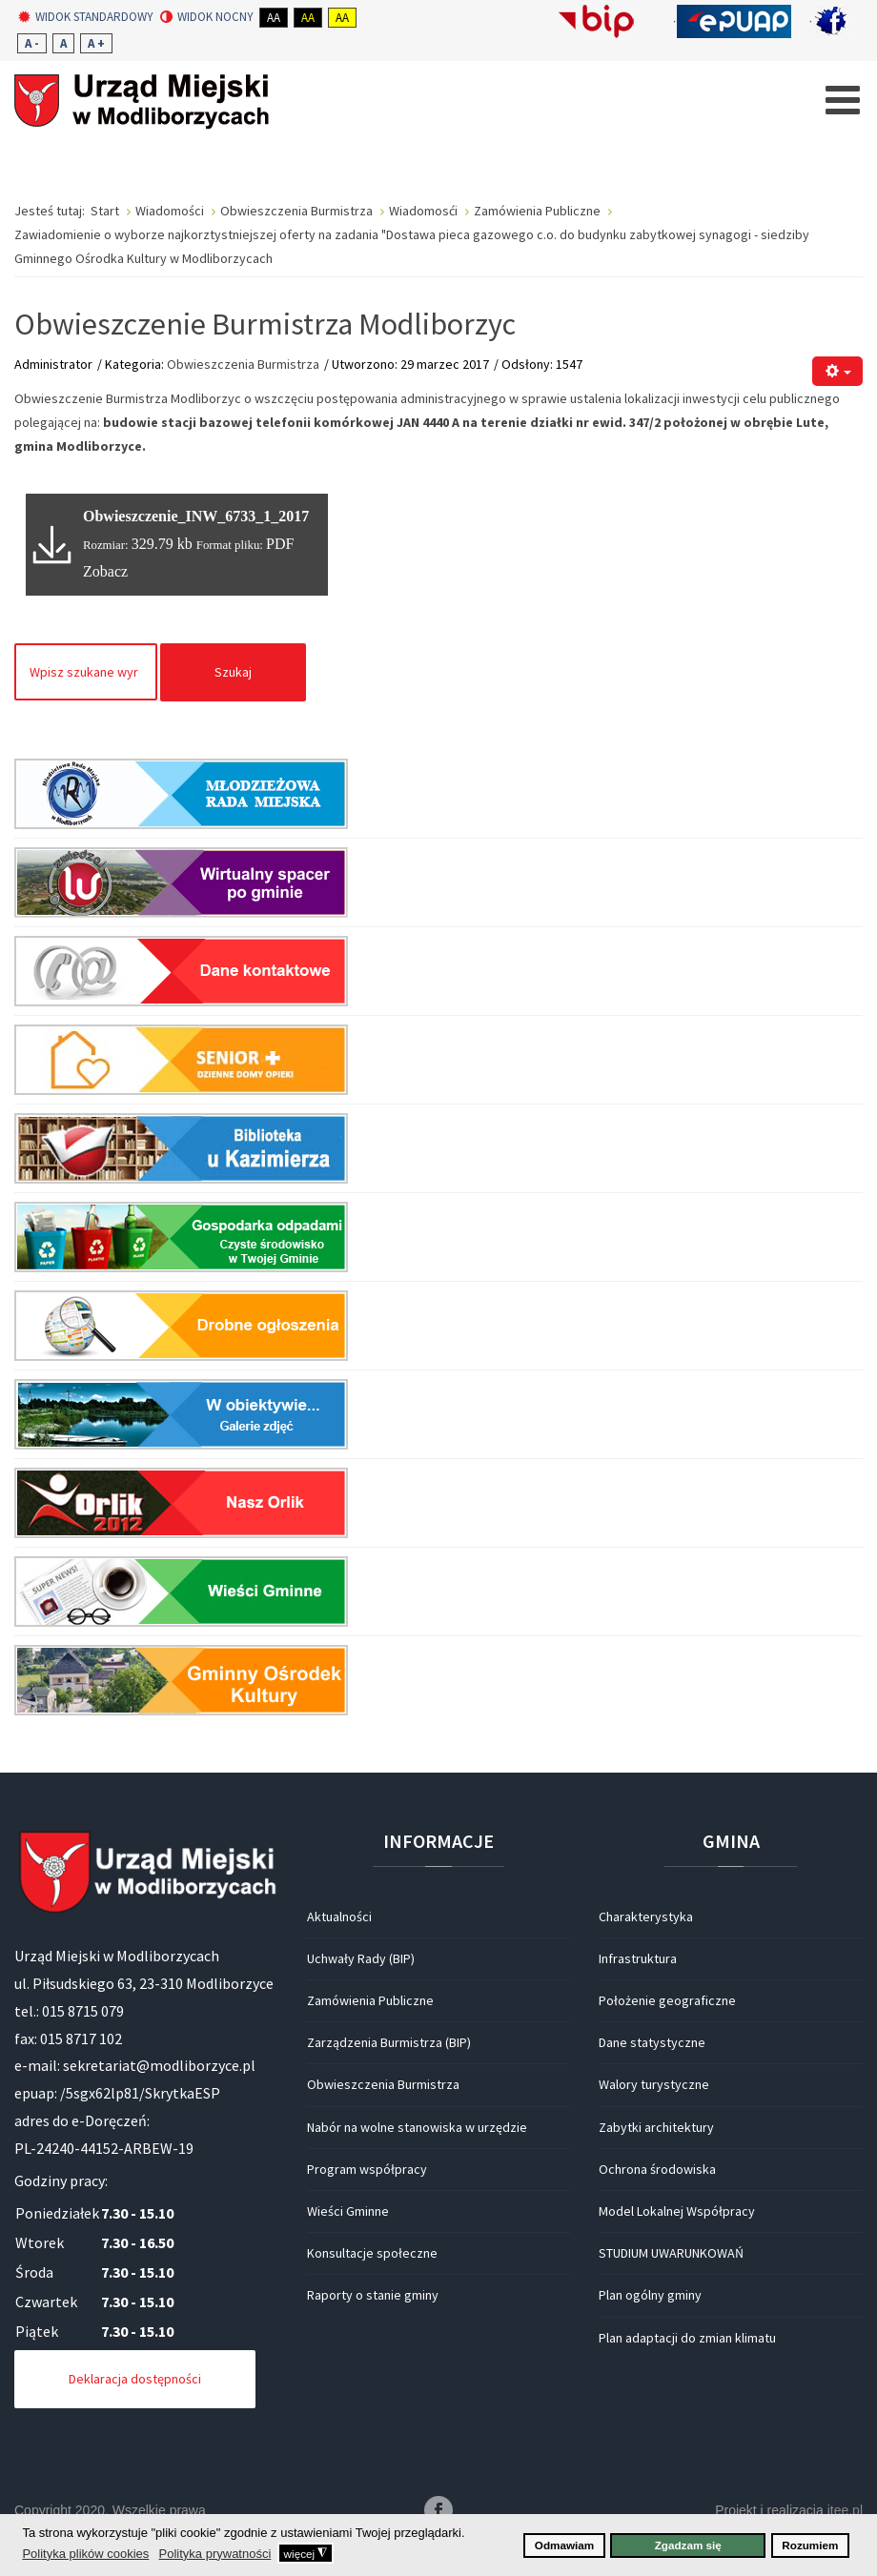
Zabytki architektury (656, 2127)
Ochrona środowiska (657, 2169)
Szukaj (233, 671)
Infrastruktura (638, 1958)
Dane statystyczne (652, 2042)
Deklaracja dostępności (135, 2378)
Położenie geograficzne (667, 2000)
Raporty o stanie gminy (372, 2294)
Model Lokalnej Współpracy (677, 2211)
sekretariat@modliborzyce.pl (159, 2065)
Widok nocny (207, 17)
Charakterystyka (646, 1916)
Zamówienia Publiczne (370, 2000)
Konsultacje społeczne (372, 2253)
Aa (273, 18)
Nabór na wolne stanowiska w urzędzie (417, 2127)
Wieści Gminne (348, 2211)
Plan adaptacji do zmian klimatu (687, 2337)
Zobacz (105, 571)
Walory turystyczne (654, 2084)
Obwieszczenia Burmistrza (243, 364)
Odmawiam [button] (564, 2545)
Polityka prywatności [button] (215, 2553)
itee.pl (845, 2510)
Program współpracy (367, 2169)
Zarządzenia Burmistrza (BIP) (389, 2042)
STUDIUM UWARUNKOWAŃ (671, 2253)
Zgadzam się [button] (688, 2545)
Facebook (438, 2510)
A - (32, 43)
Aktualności (339, 1916)
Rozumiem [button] (810, 2545)
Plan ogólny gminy (650, 2294)
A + (96, 43)
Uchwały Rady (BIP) (361, 1958)
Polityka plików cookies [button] (85, 2553)
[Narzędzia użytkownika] (837, 371)
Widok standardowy (85, 17)
